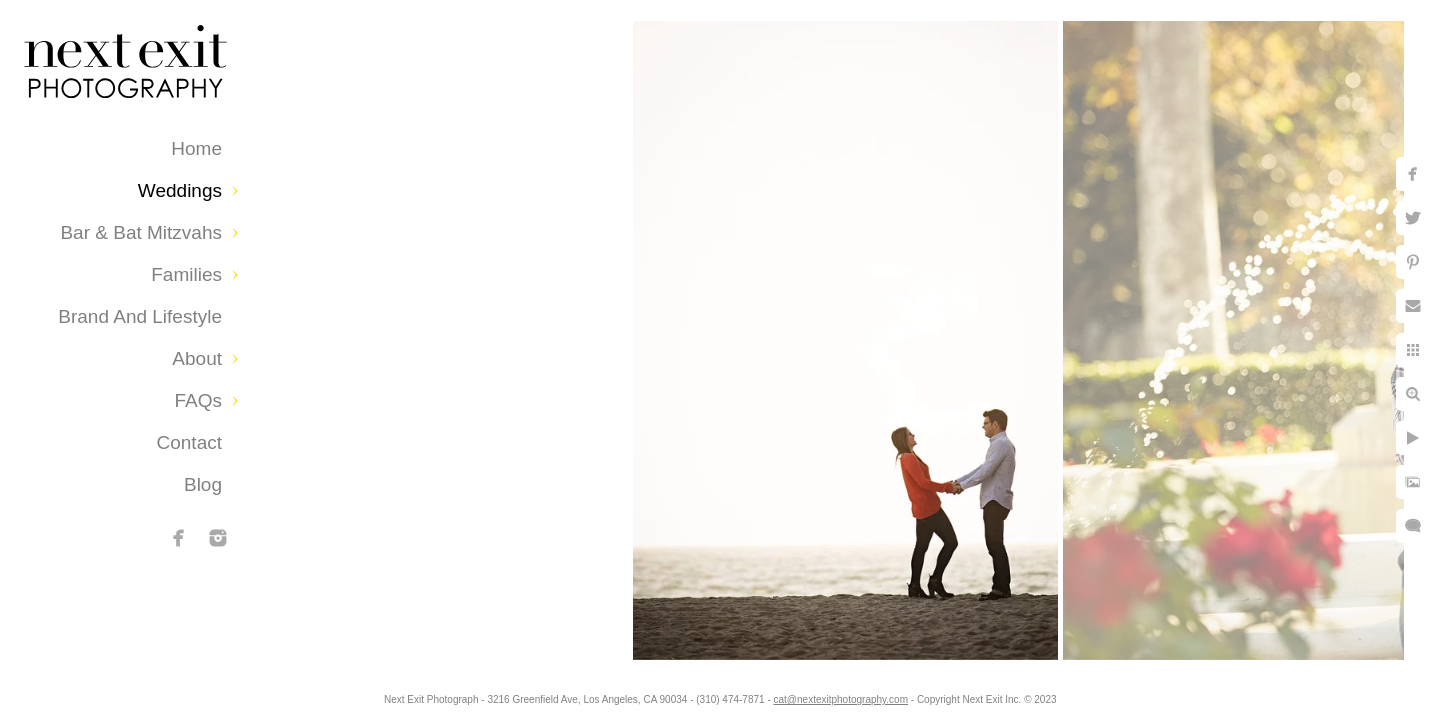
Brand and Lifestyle (140, 316)
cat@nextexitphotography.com (841, 699)
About (197, 358)
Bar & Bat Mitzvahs (141, 232)
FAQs (198, 400)
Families (186, 274)
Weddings (180, 190)
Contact (189, 442)
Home (196, 148)
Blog (203, 484)
